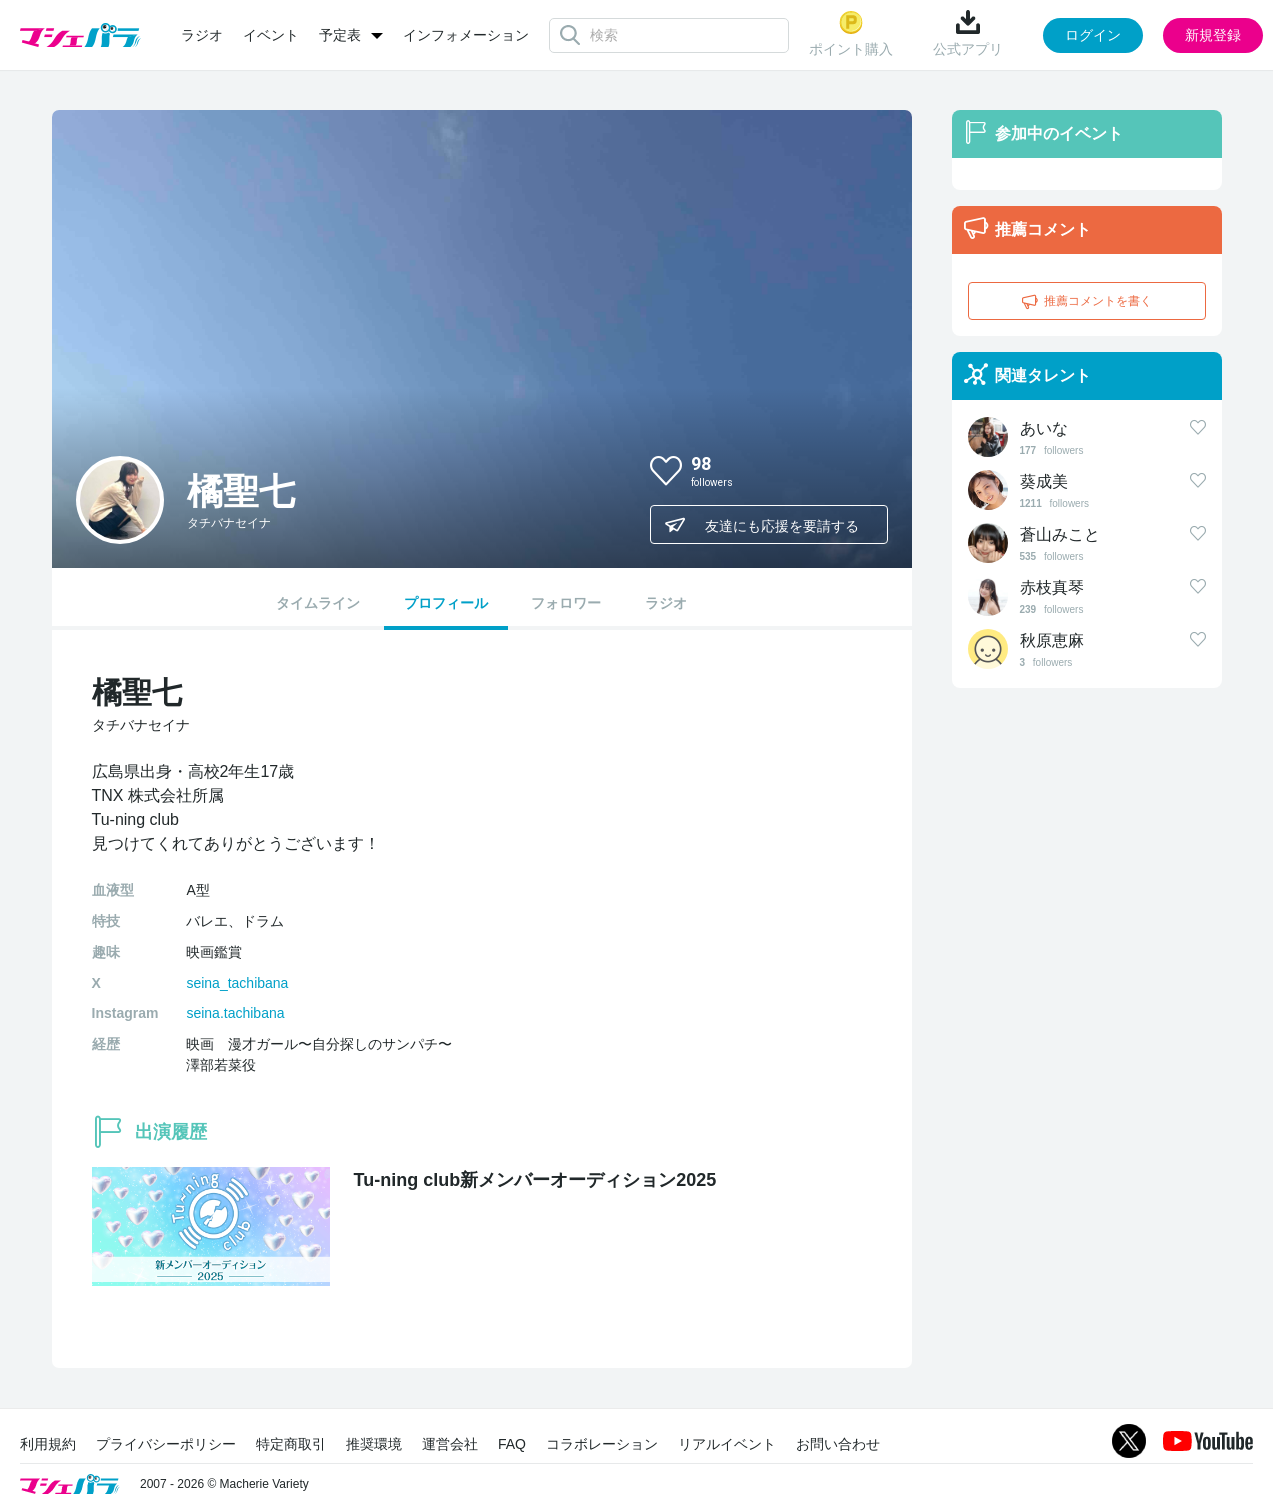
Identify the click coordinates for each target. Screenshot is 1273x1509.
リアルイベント (727, 1444)
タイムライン (318, 603)
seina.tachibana (235, 1013)
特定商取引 (291, 1444)
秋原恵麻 (1052, 640)
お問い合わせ (838, 1444)
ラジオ (202, 35)
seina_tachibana (237, 983)
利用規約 (48, 1444)
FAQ (512, 1444)
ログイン (1093, 35)
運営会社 (450, 1444)
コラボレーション (602, 1444)
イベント (271, 35)
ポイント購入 (851, 33)
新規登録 (1213, 35)
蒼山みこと (1060, 534)
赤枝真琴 (1052, 587)
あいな (1044, 428)
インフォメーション (466, 35)
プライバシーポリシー (166, 1444)
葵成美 (1044, 481)
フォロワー (566, 603)
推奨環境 (374, 1444)
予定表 (340, 35)
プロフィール (446, 603)
